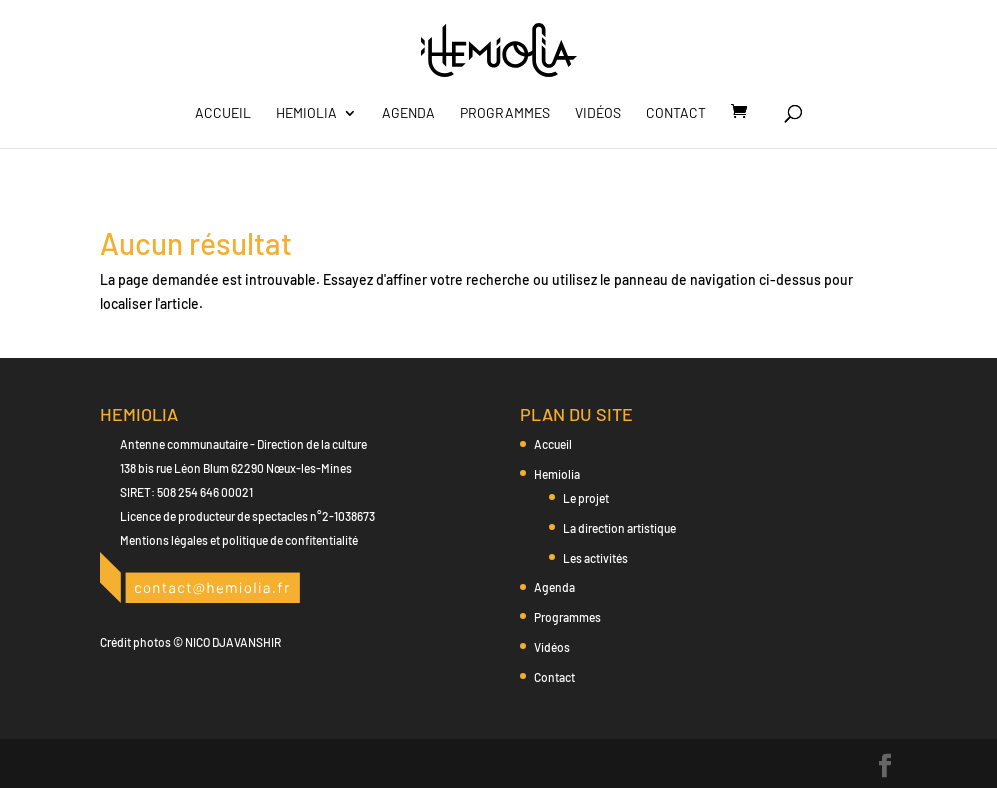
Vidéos (598, 113)
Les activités (595, 558)
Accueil (223, 113)
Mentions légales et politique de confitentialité (239, 540)
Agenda (408, 113)
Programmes (505, 113)
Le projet (586, 498)
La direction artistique (619, 528)
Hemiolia (306, 113)
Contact (676, 113)
